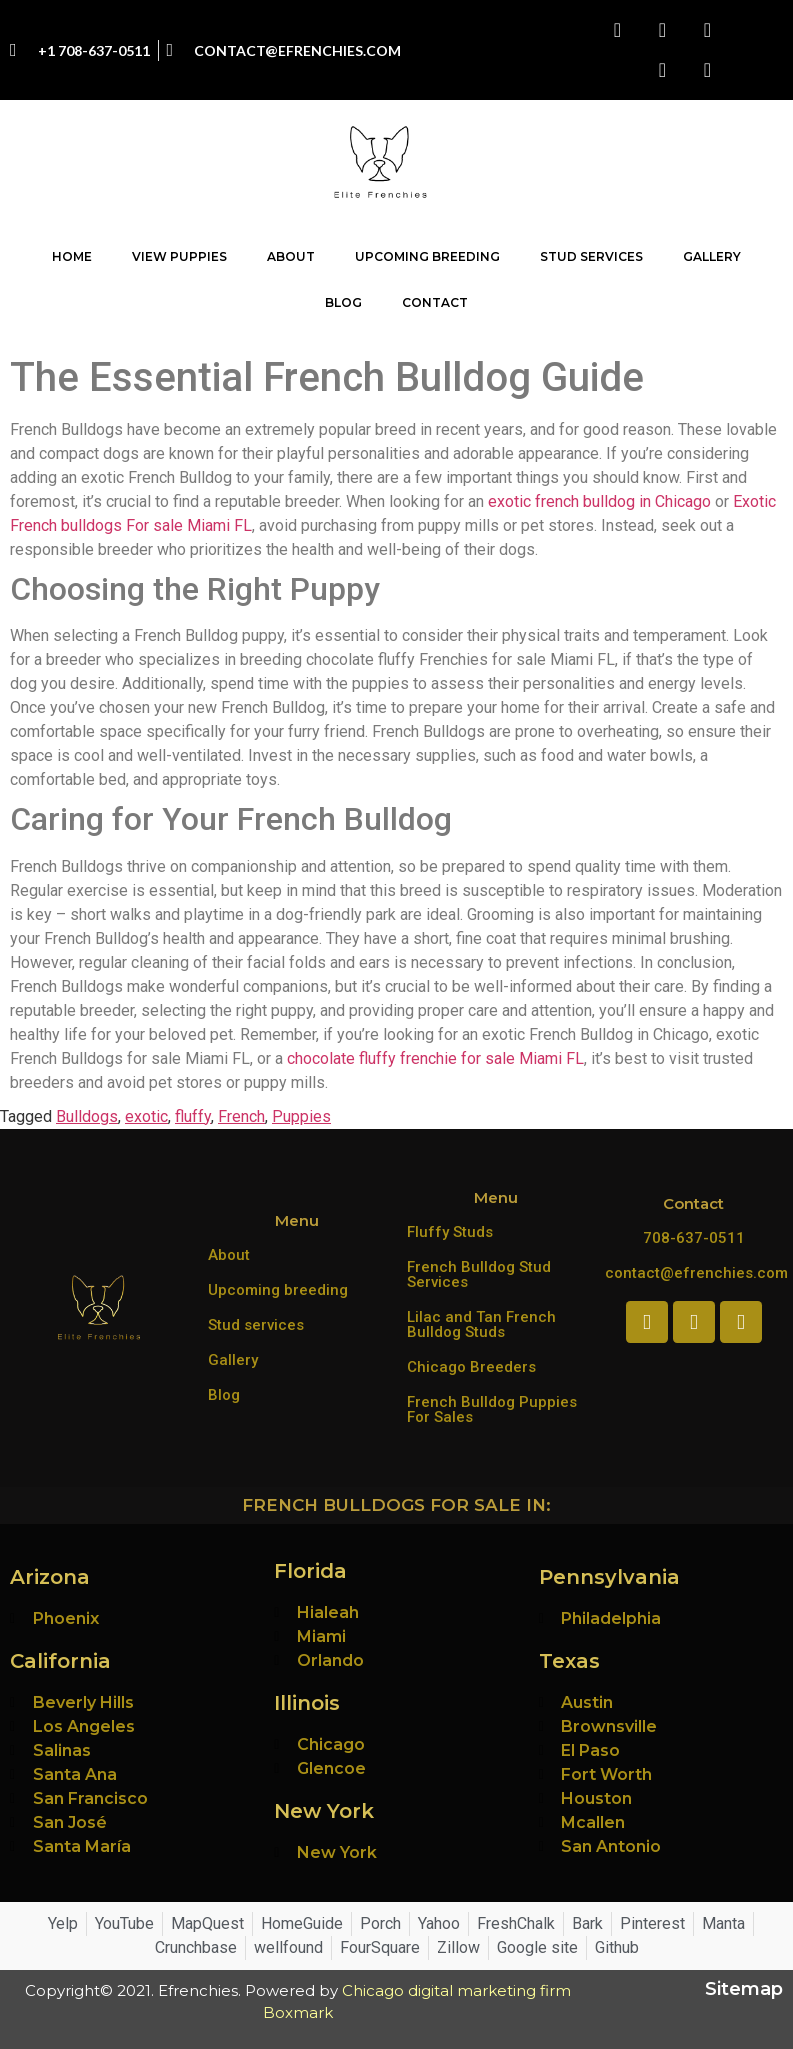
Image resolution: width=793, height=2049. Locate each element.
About (291, 256)
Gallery (712, 256)
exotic (146, 1116)
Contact (435, 302)
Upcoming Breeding (427, 256)
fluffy (193, 1116)
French (241, 1116)
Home (72, 256)
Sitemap (744, 1989)
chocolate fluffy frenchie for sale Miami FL (435, 1058)
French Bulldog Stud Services (479, 1274)
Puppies (301, 1116)
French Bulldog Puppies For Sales (492, 1409)
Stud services (256, 1325)
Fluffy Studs (450, 1232)
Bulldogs (87, 1116)
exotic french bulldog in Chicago (599, 501)
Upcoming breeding (278, 1290)
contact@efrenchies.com (696, 1273)
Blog (343, 302)
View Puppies (179, 256)
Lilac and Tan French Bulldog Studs (481, 1324)
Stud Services (591, 256)
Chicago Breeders (471, 1367)
